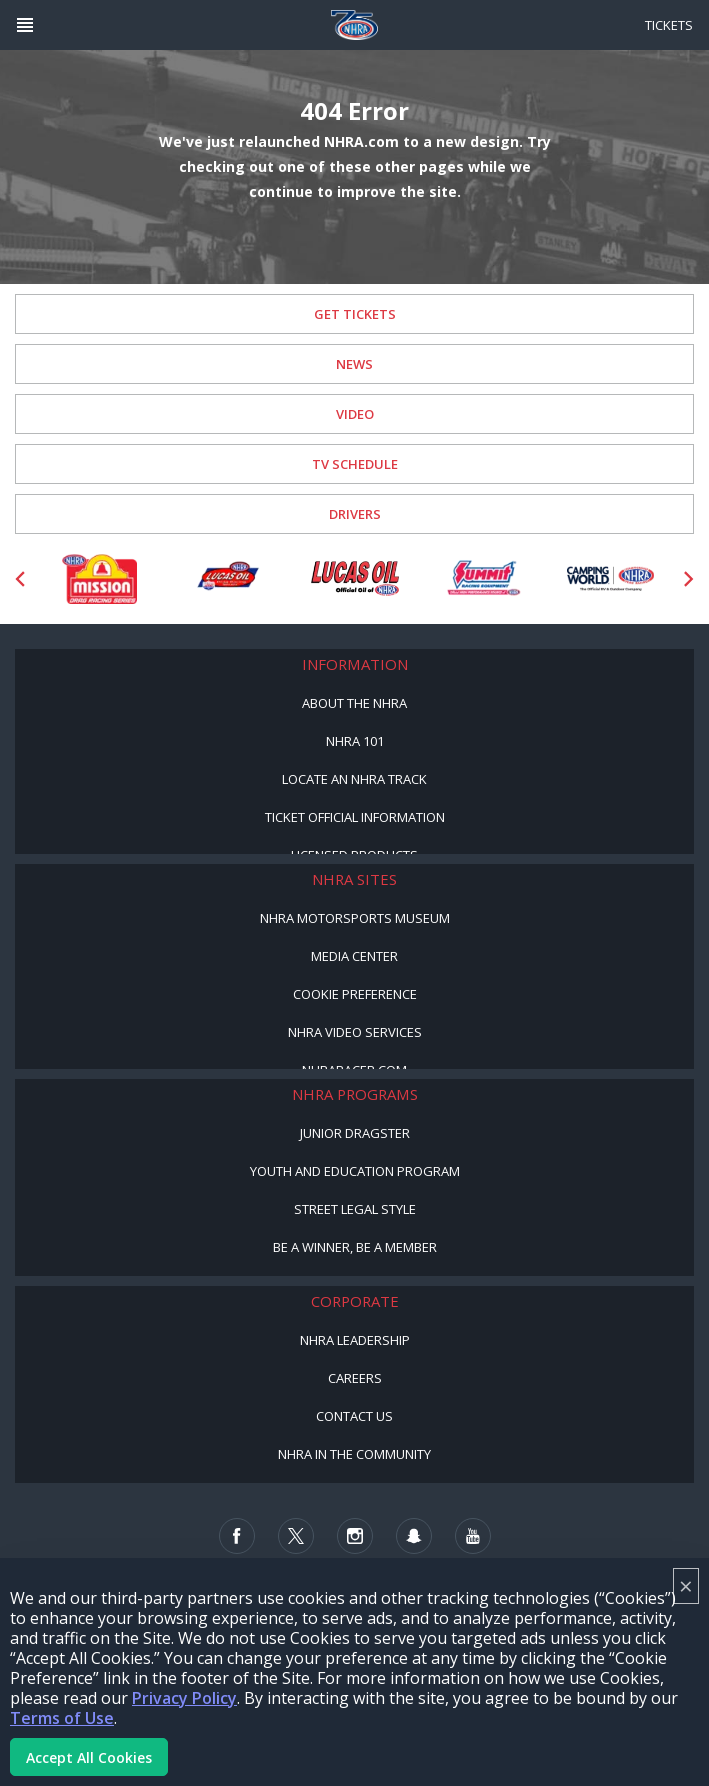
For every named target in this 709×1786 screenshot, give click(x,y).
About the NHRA (354, 703)
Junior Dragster (355, 1133)
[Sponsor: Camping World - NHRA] (611, 579)
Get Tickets (355, 314)
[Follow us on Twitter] (296, 1536)
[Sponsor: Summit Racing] (483, 579)
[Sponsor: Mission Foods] (99, 579)
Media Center (354, 956)
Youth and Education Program (355, 1171)
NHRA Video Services (355, 1032)
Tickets (669, 25)
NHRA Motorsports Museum (355, 918)
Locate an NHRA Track (354, 779)
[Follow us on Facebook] (237, 1536)
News (354, 364)
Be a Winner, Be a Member (355, 1247)
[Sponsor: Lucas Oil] (355, 579)
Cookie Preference (355, 994)
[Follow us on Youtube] (473, 1536)
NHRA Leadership (355, 1340)
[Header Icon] (25, 25)
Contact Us (354, 1416)
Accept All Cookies (89, 1757)
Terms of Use (62, 1718)
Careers (355, 1378)
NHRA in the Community (354, 1454)
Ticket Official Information (355, 817)
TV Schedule (355, 464)
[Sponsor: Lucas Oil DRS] (227, 579)
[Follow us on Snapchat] (414, 1536)
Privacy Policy (184, 1698)
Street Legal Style (355, 1209)
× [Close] (686, 1585)
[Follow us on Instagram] (355, 1536)
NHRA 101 (355, 741)
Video (355, 414)
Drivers (355, 514)
